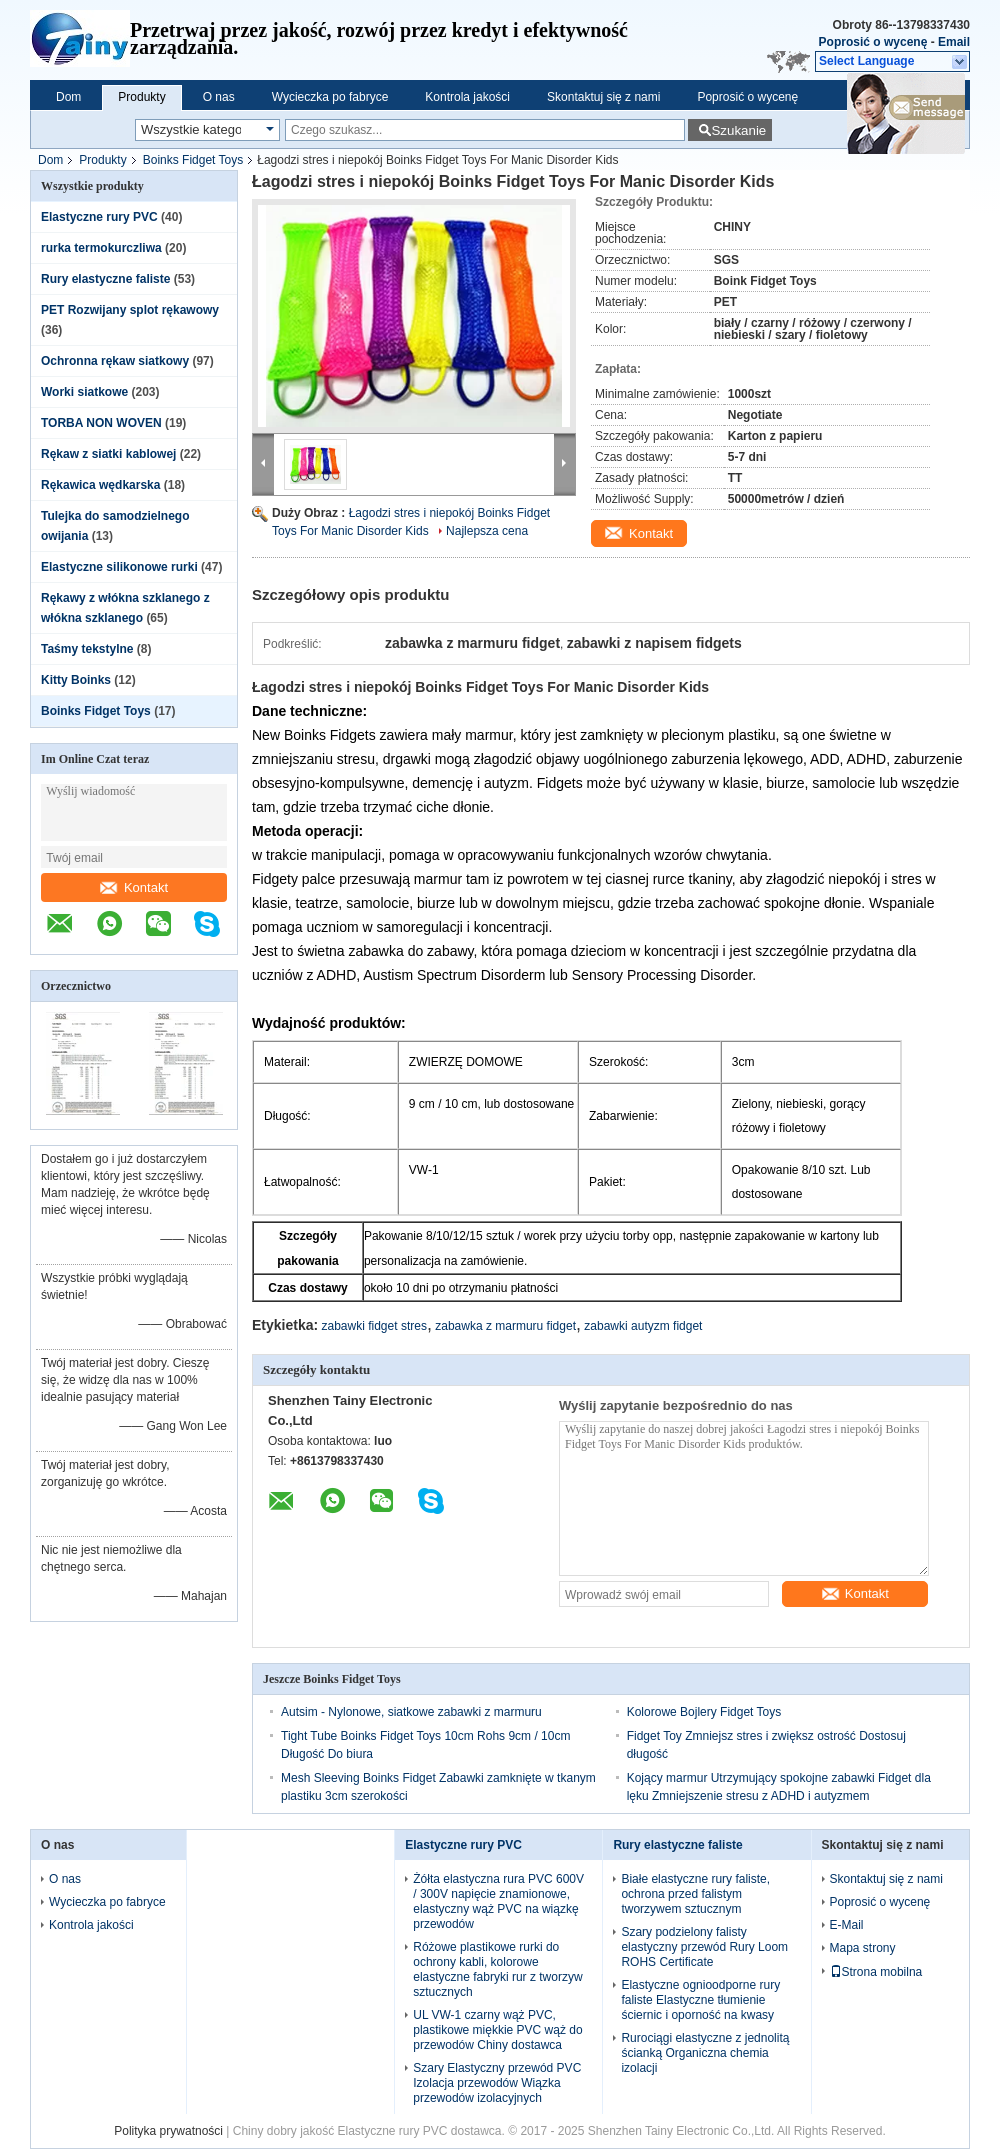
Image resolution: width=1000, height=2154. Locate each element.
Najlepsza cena (487, 531)
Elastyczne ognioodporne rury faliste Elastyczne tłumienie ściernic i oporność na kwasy (700, 2000)
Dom (68, 97)
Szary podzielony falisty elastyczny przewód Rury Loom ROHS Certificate (704, 1947)
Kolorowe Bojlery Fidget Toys (704, 1712)
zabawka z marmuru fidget (505, 1326)
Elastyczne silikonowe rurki (119, 567)
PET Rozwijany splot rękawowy (130, 310)
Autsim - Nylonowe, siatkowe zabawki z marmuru (411, 1712)
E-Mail (847, 1925)
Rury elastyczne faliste (105, 279)
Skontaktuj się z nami (603, 97)
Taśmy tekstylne (87, 649)
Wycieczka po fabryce (330, 97)
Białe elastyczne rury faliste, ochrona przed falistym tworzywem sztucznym (695, 1894)
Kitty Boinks (76, 680)
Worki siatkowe (84, 392)
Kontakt (134, 887)
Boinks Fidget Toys (193, 160)
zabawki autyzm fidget (643, 1326)
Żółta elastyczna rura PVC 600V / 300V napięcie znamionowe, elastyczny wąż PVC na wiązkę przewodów (498, 1901)
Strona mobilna (876, 1972)
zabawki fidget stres (374, 1326)
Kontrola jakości (467, 97)
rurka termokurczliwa (101, 248)
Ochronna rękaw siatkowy (115, 361)
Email (954, 42)
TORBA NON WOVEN (101, 423)
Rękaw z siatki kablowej (108, 454)
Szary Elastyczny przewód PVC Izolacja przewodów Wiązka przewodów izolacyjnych (497, 2083)
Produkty (141, 97)
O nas (219, 97)
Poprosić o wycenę (873, 42)
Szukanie (738, 130)
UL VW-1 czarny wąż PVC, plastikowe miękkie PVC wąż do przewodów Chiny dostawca (497, 2030)
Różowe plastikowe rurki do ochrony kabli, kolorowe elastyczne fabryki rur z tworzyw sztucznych (497, 1969)
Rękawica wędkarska (100, 485)
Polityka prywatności (168, 2131)
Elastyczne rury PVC (99, 217)
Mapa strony (863, 1948)
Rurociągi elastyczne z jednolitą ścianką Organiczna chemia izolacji (705, 2053)
